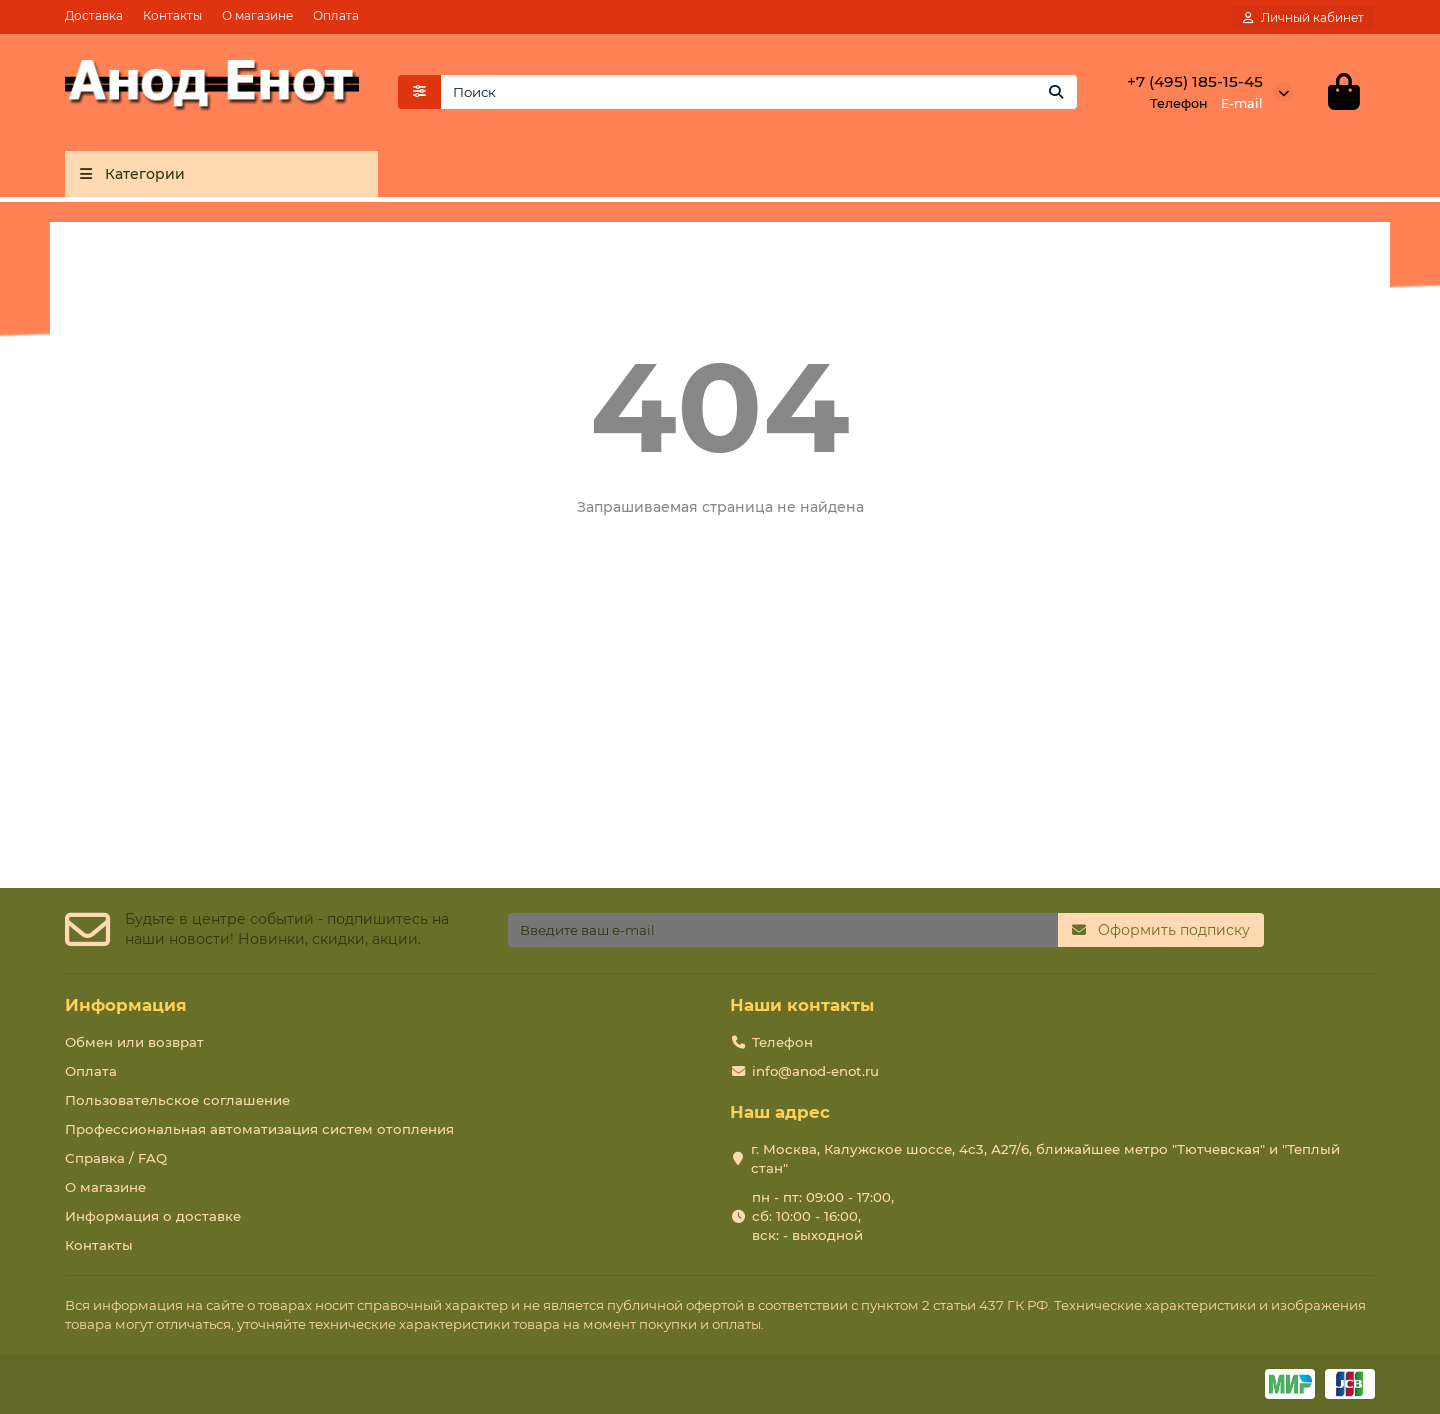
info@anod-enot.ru (815, 1071)
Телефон (782, 1042)
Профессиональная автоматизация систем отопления (259, 1129)
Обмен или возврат (134, 1042)
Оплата (336, 15)
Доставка (94, 15)
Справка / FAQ (116, 1158)
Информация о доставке (153, 1216)
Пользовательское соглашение (177, 1100)
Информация (126, 1005)
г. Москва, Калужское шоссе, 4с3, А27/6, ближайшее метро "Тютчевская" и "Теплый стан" (1045, 1158)
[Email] (783, 931)
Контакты (172, 15)
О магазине (257, 15)
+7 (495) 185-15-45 (1195, 82)
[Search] (759, 93)
